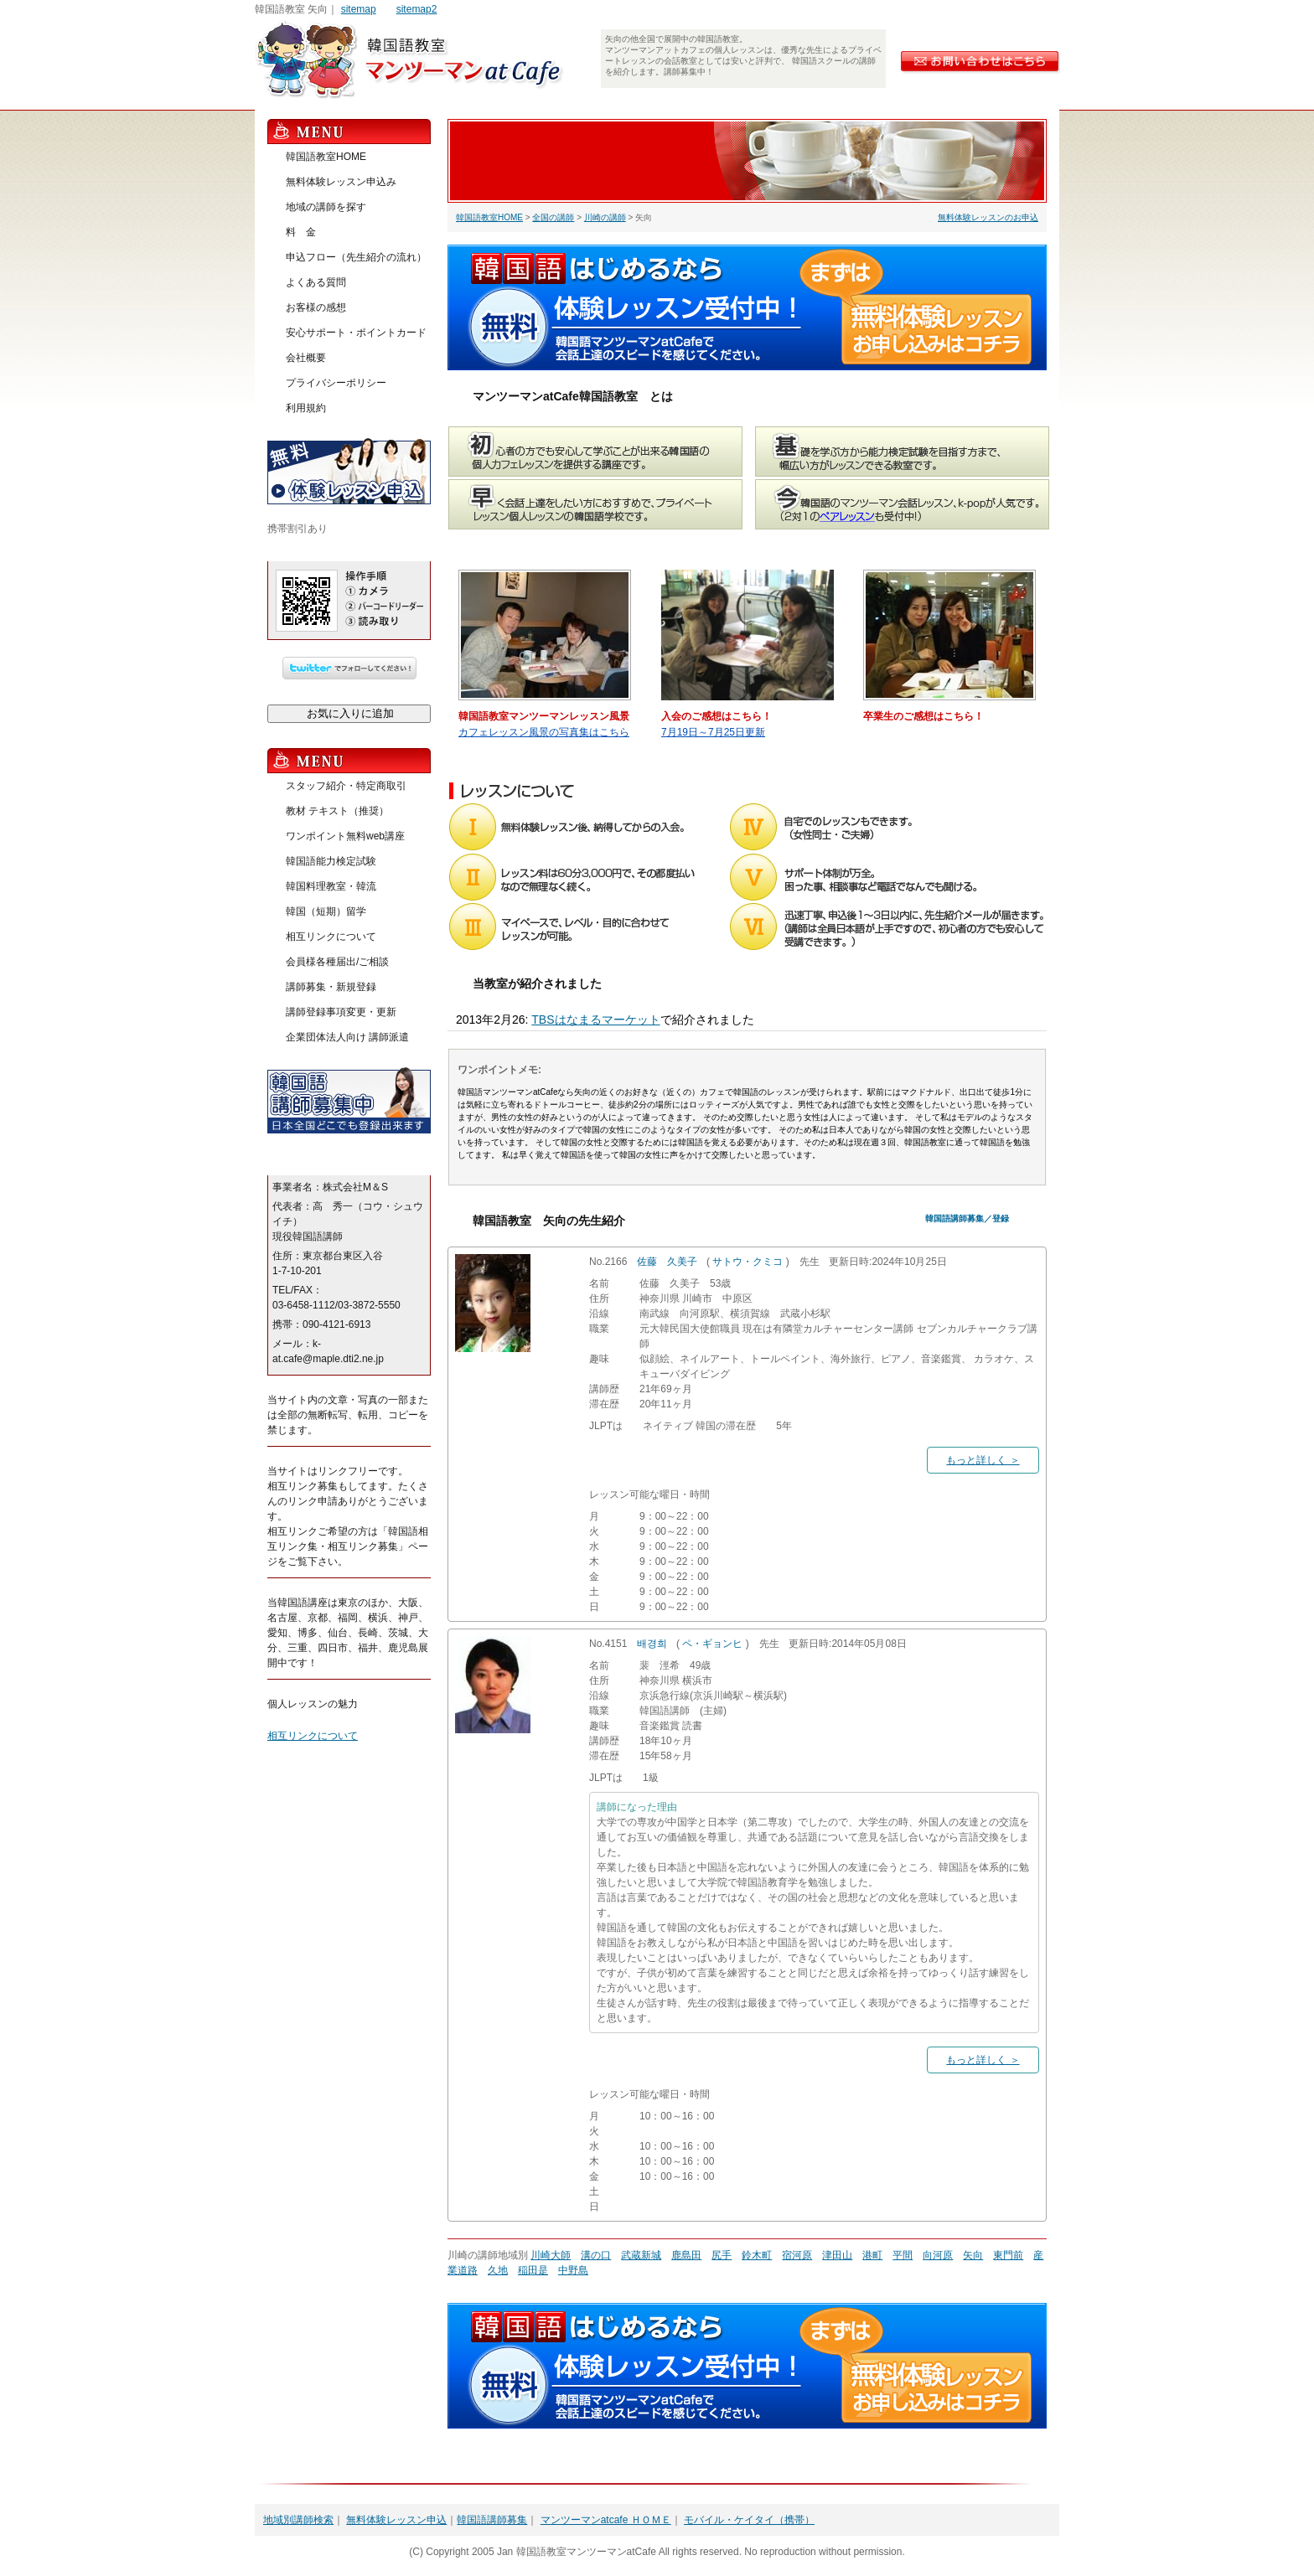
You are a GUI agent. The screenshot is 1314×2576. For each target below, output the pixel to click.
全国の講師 (553, 217)
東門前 (1008, 2255)
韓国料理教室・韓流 (331, 886)
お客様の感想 (316, 307)
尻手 (721, 2255)
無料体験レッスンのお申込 (988, 217)
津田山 (837, 2255)
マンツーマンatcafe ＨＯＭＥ (606, 2520)
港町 (872, 2255)
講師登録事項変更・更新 (341, 1012)
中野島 (573, 2270)
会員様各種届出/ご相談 (337, 962)
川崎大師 (550, 2255)
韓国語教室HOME (489, 217)
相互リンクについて (331, 936)
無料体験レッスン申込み (341, 182)
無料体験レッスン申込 (396, 2520)
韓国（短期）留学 (326, 911)
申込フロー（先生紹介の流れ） (356, 257)
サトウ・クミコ (747, 1261)
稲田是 (533, 2270)
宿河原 (797, 2255)
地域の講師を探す (326, 207)
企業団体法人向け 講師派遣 (347, 1037)
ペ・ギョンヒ (712, 1643)
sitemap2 (416, 9)
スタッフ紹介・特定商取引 (346, 786)
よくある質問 (316, 282)
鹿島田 (686, 2255)
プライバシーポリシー (336, 383)
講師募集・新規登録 (331, 987)
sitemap (358, 9)
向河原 (938, 2255)
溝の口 (596, 2255)
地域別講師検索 (298, 2520)
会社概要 (306, 358)
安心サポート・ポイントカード (356, 332)
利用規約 (306, 408)
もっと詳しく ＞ (982, 1460)
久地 (498, 2270)
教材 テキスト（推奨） (337, 811)
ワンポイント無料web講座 (345, 836)
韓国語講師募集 (492, 2520)
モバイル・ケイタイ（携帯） (749, 2520)
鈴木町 (757, 2255)
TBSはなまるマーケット (595, 1019)
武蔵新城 (641, 2255)
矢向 (973, 2255)
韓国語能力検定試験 (331, 861)
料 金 (301, 232)
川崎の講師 (605, 217)
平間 (902, 2255)
